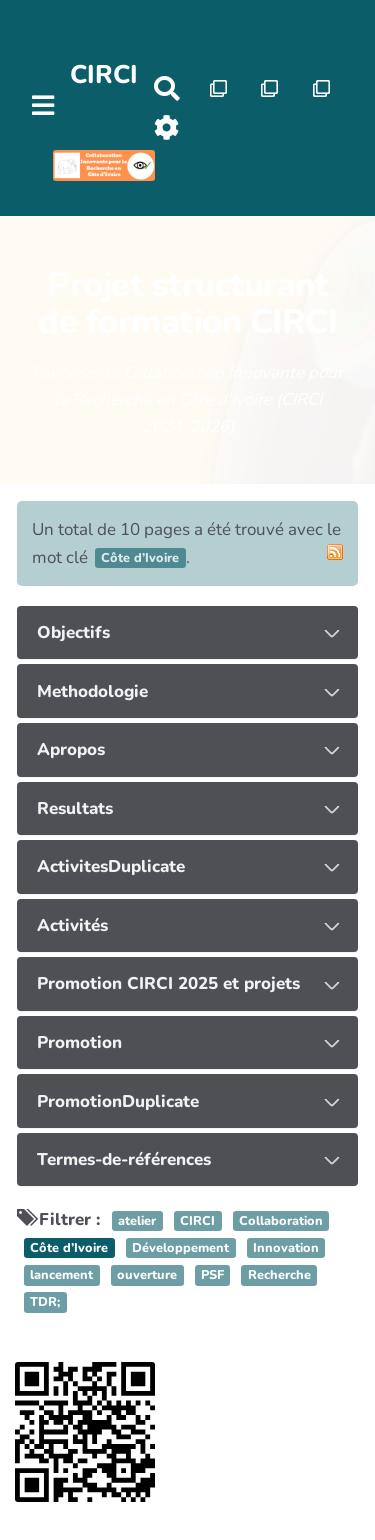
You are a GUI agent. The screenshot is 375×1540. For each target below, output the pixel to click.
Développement (180, 1248)
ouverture (147, 1275)
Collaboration (281, 1221)
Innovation (286, 1248)
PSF (212, 1275)
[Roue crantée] (166, 127)
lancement (61, 1275)
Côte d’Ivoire (69, 1248)
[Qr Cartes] (218, 88)
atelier (137, 1221)
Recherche (279, 1275)
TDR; (45, 1303)
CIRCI (104, 74)
